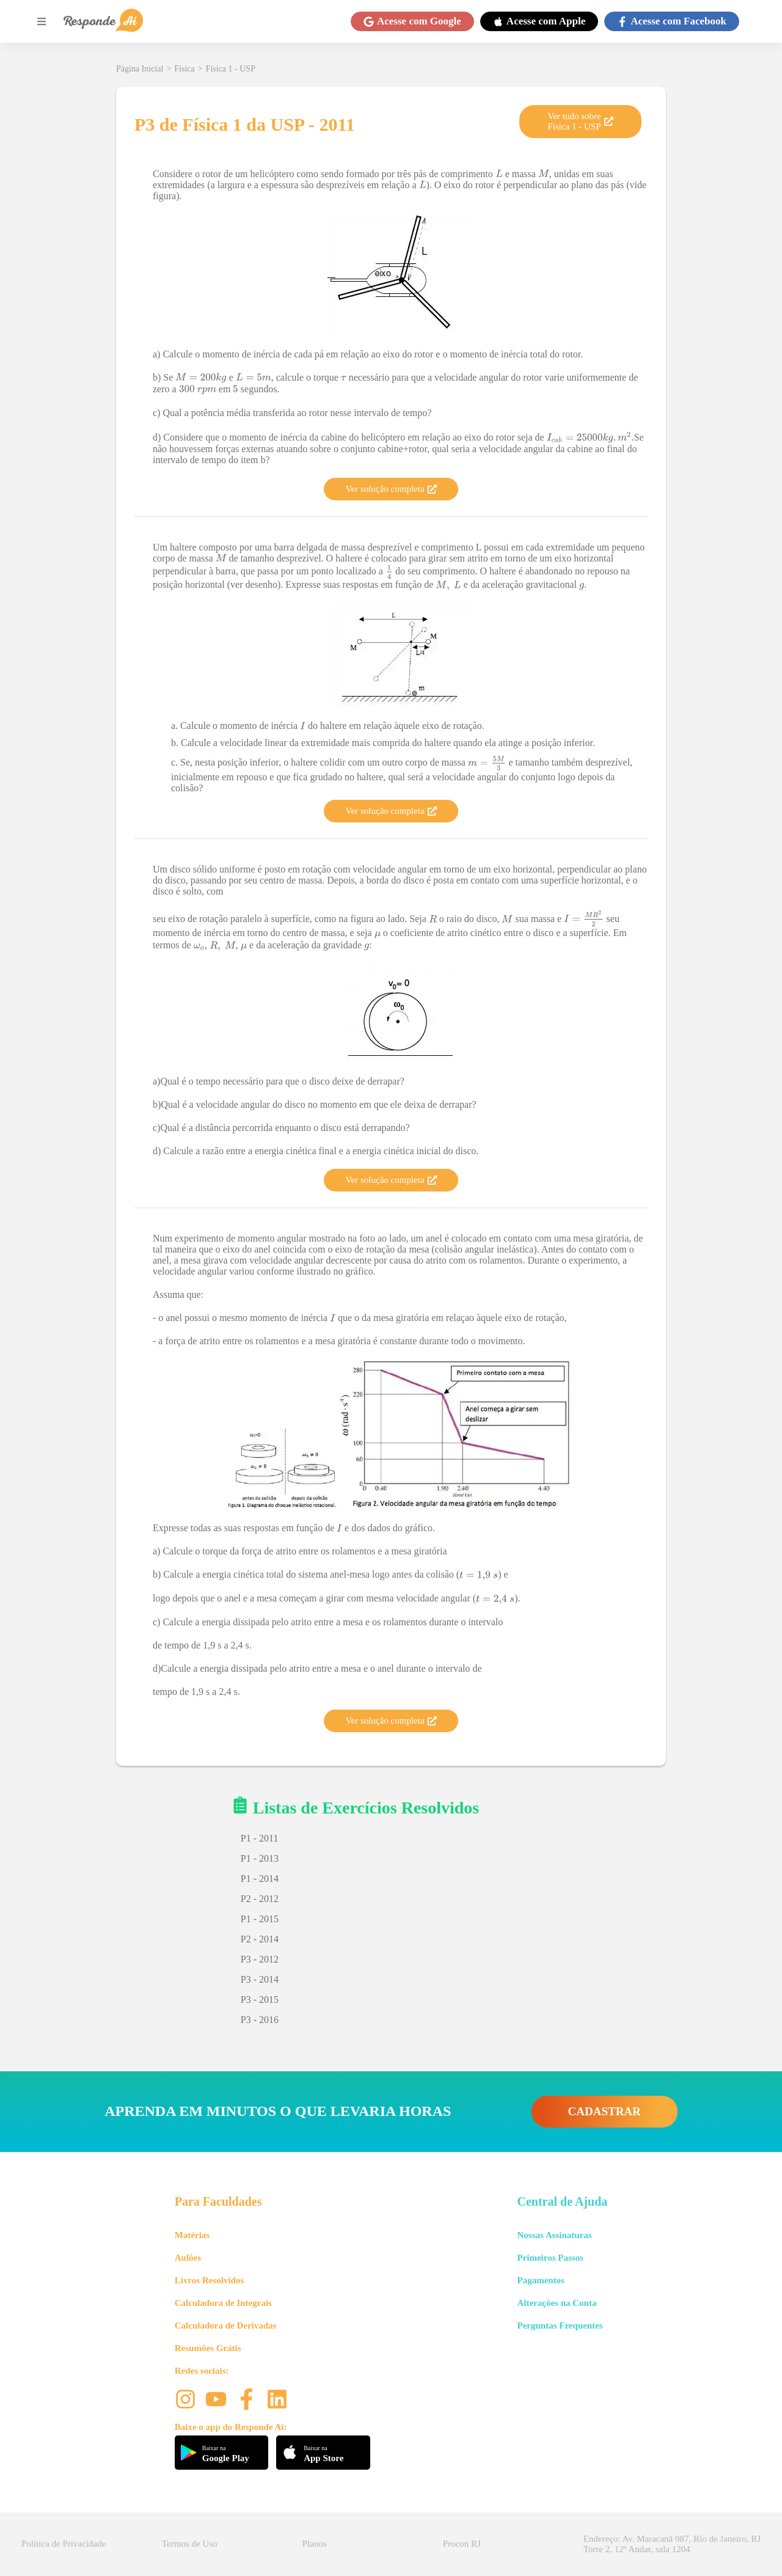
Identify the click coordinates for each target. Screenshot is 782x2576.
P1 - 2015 (260, 1919)
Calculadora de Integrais (223, 2303)
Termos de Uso (189, 2544)
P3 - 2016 (260, 2019)
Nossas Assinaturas (554, 2235)
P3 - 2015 (260, 1999)
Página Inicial (139, 68)
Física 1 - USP (230, 68)
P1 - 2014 (260, 1878)
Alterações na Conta (556, 2303)
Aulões (188, 2258)
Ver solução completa (390, 489)
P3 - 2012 (260, 1959)
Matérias (192, 2235)
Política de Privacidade (63, 2544)
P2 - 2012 (260, 1899)
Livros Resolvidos (209, 2280)
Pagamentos (541, 2280)
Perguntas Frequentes (559, 2325)
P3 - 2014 (260, 1979)
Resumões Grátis (208, 2348)
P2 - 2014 (260, 1939)
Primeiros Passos (550, 2258)
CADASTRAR (604, 2111)
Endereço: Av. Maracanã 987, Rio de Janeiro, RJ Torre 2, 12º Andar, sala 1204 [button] (672, 2544)
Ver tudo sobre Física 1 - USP (580, 121)
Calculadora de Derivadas (226, 2325)
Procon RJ (462, 2544)
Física (184, 68)
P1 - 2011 (260, 1838)
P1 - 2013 (260, 1858)
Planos (314, 2544)
